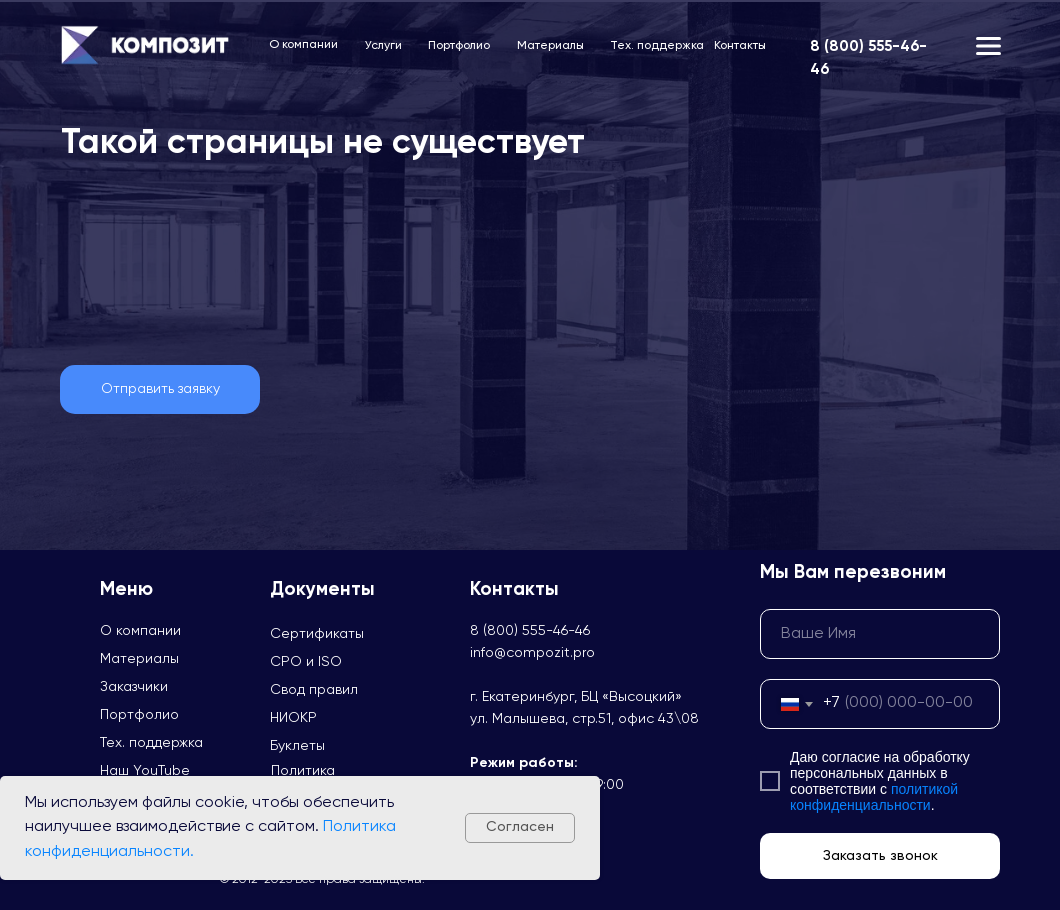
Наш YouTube (145, 771)
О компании (303, 45)
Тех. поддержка (657, 46)
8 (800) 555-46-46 (530, 631)
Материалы (550, 46)
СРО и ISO (306, 662)
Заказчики (134, 687)
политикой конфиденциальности (874, 797)
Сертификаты (317, 634)
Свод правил (314, 690)
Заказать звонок (880, 856)
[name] (880, 634)
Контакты (740, 46)
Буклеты (297, 746)
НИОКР (293, 718)
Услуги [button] (383, 46)
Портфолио (459, 46)
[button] (160, 389)
